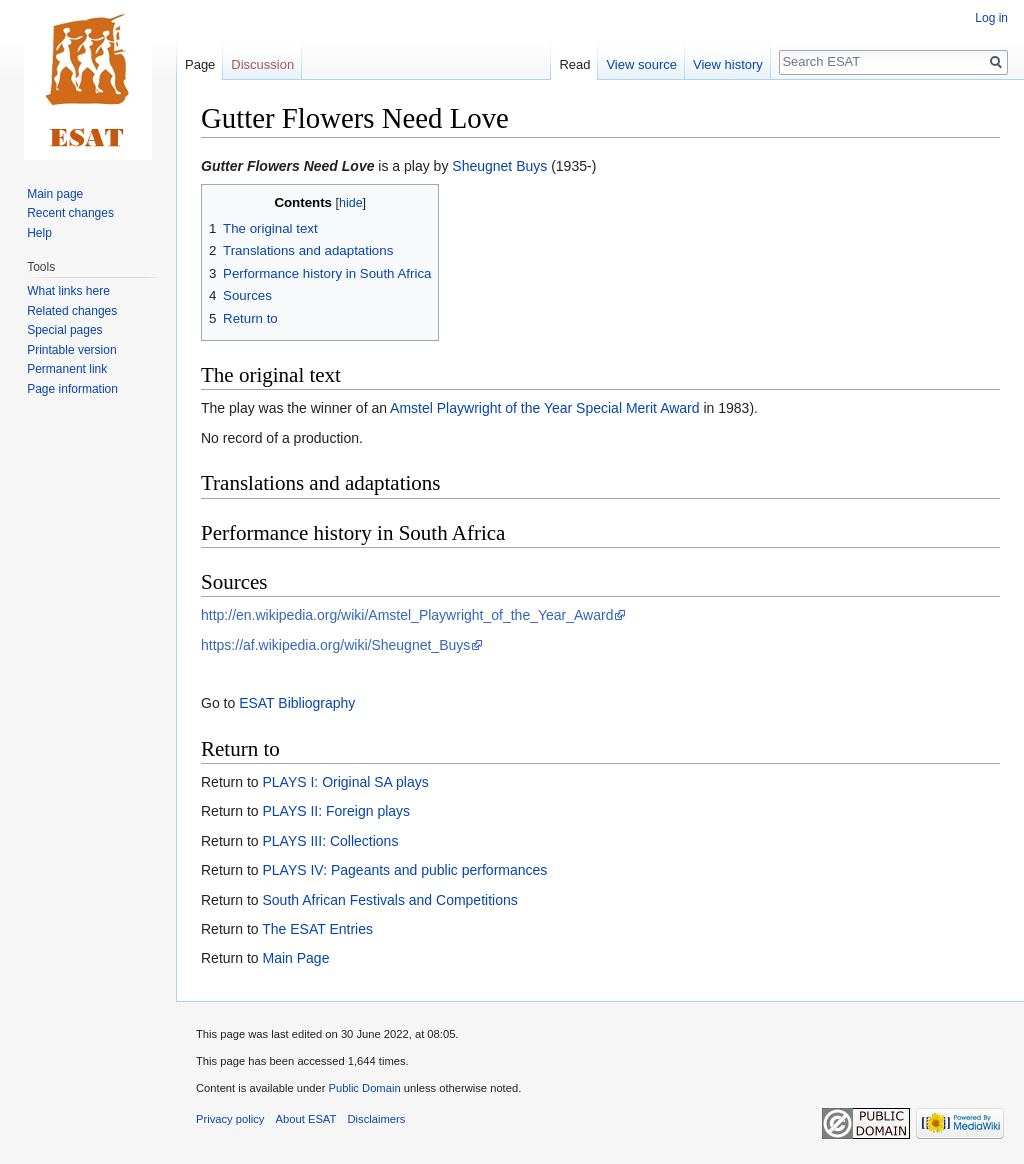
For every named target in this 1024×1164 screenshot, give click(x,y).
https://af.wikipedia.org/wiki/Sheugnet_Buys (335, 645)
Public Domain (364, 1088)
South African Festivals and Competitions (389, 900)
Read (574, 64)
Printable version (71, 350)
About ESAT (306, 1119)
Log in (991, 18)
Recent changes (70, 213)
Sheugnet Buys (499, 166)
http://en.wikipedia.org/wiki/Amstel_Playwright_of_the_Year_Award (407, 615)
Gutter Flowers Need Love (287, 166)
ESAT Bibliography (297, 703)
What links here (68, 291)
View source (641, 64)
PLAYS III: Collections (330, 841)
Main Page (295, 958)
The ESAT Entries (317, 929)
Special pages (64, 330)
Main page (55, 194)
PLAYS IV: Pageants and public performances (404, 870)
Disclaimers (377, 1119)
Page (200, 64)
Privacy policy (230, 1119)
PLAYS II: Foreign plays (336, 811)
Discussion (262, 64)
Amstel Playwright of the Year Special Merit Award (544, 408)
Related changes (72, 311)
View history (728, 64)
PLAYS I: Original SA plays (345, 782)
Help (39, 233)
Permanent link (67, 369)
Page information (72, 389)
